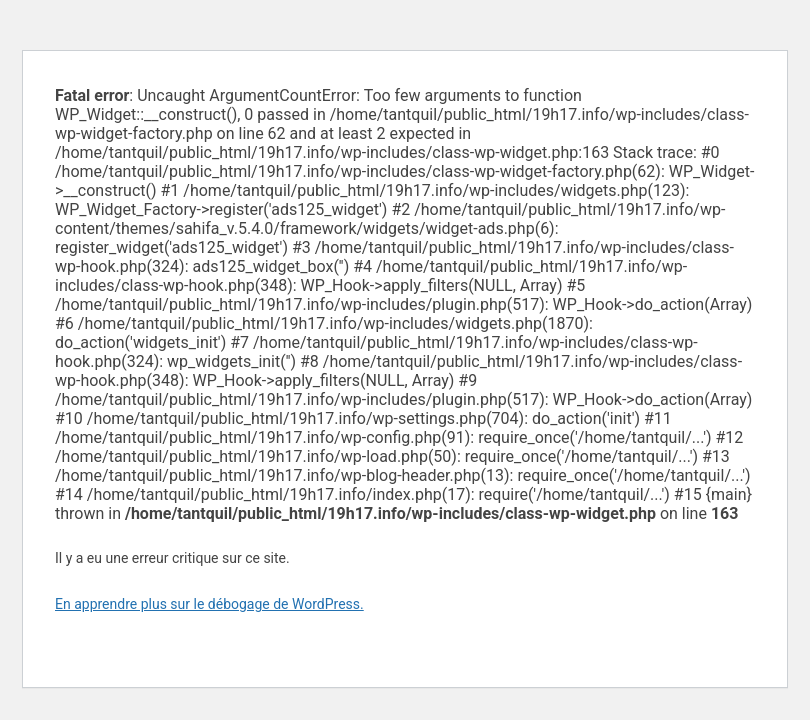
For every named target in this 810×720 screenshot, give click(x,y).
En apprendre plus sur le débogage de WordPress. (209, 604)
